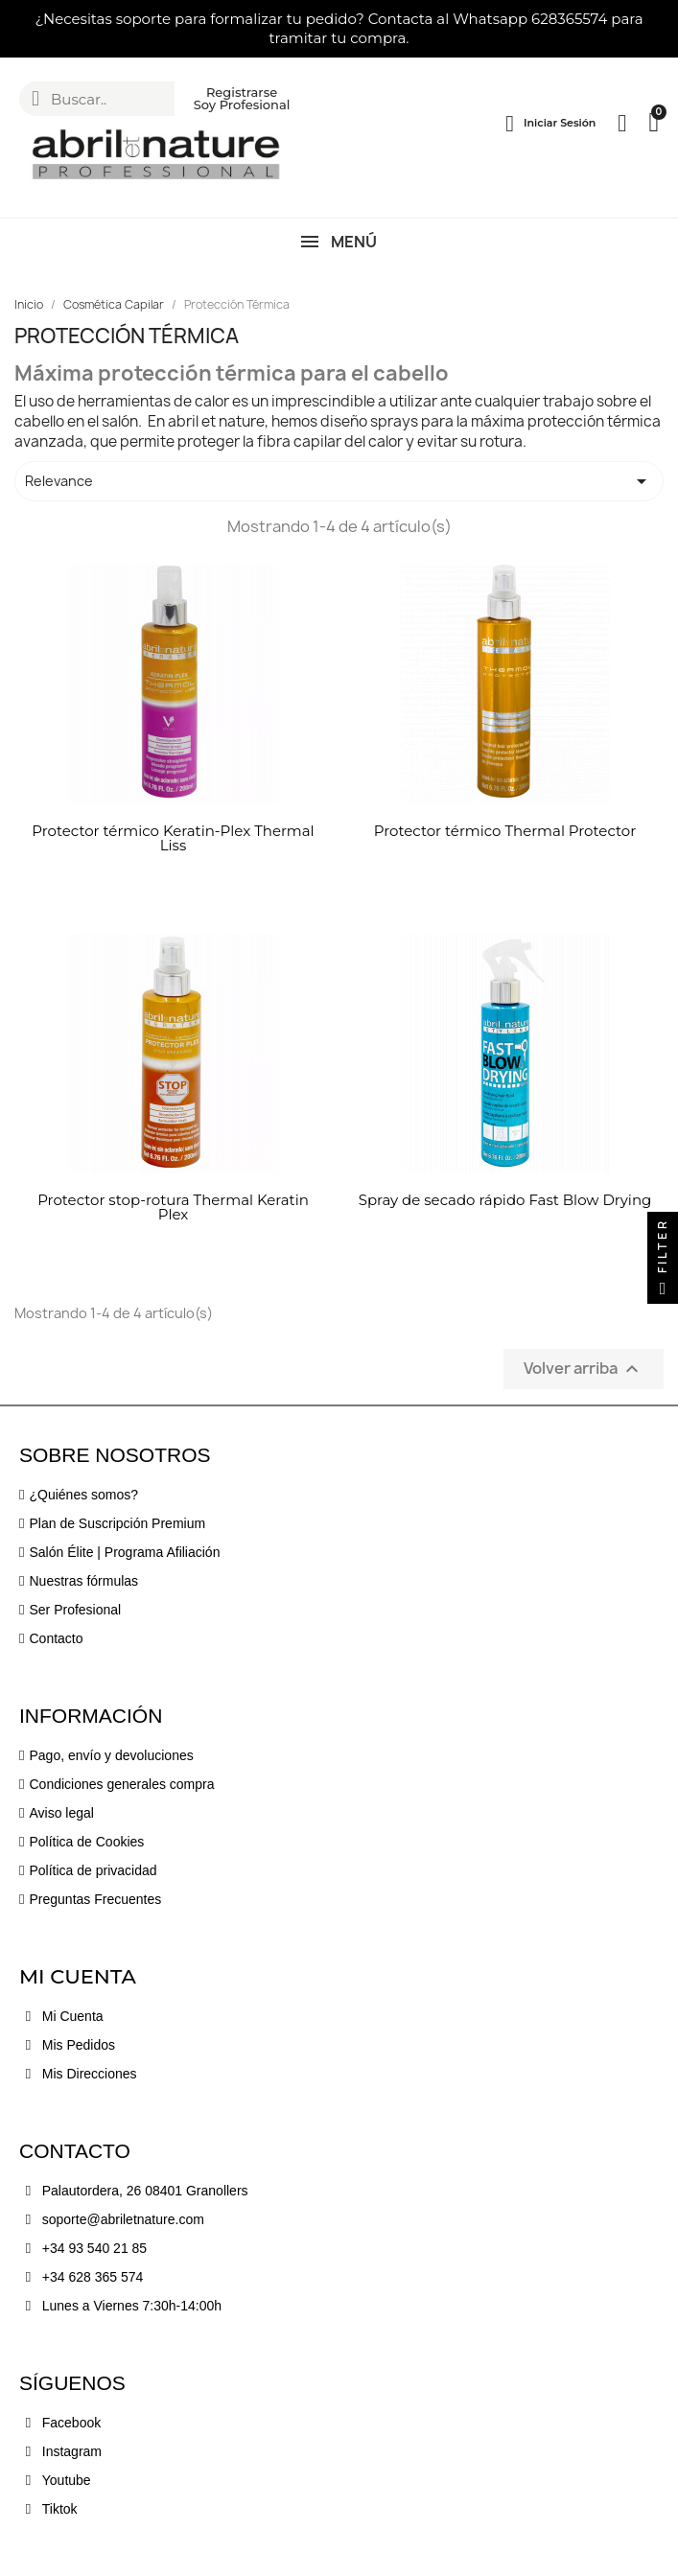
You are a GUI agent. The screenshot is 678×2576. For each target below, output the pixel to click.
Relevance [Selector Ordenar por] (339, 481)
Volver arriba (583, 1369)
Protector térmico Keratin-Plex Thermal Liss (173, 838)
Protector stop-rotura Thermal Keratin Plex (173, 1207)
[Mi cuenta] (550, 123)
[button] (21, 29)
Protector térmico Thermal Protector (505, 831)
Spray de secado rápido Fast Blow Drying (505, 1200)
